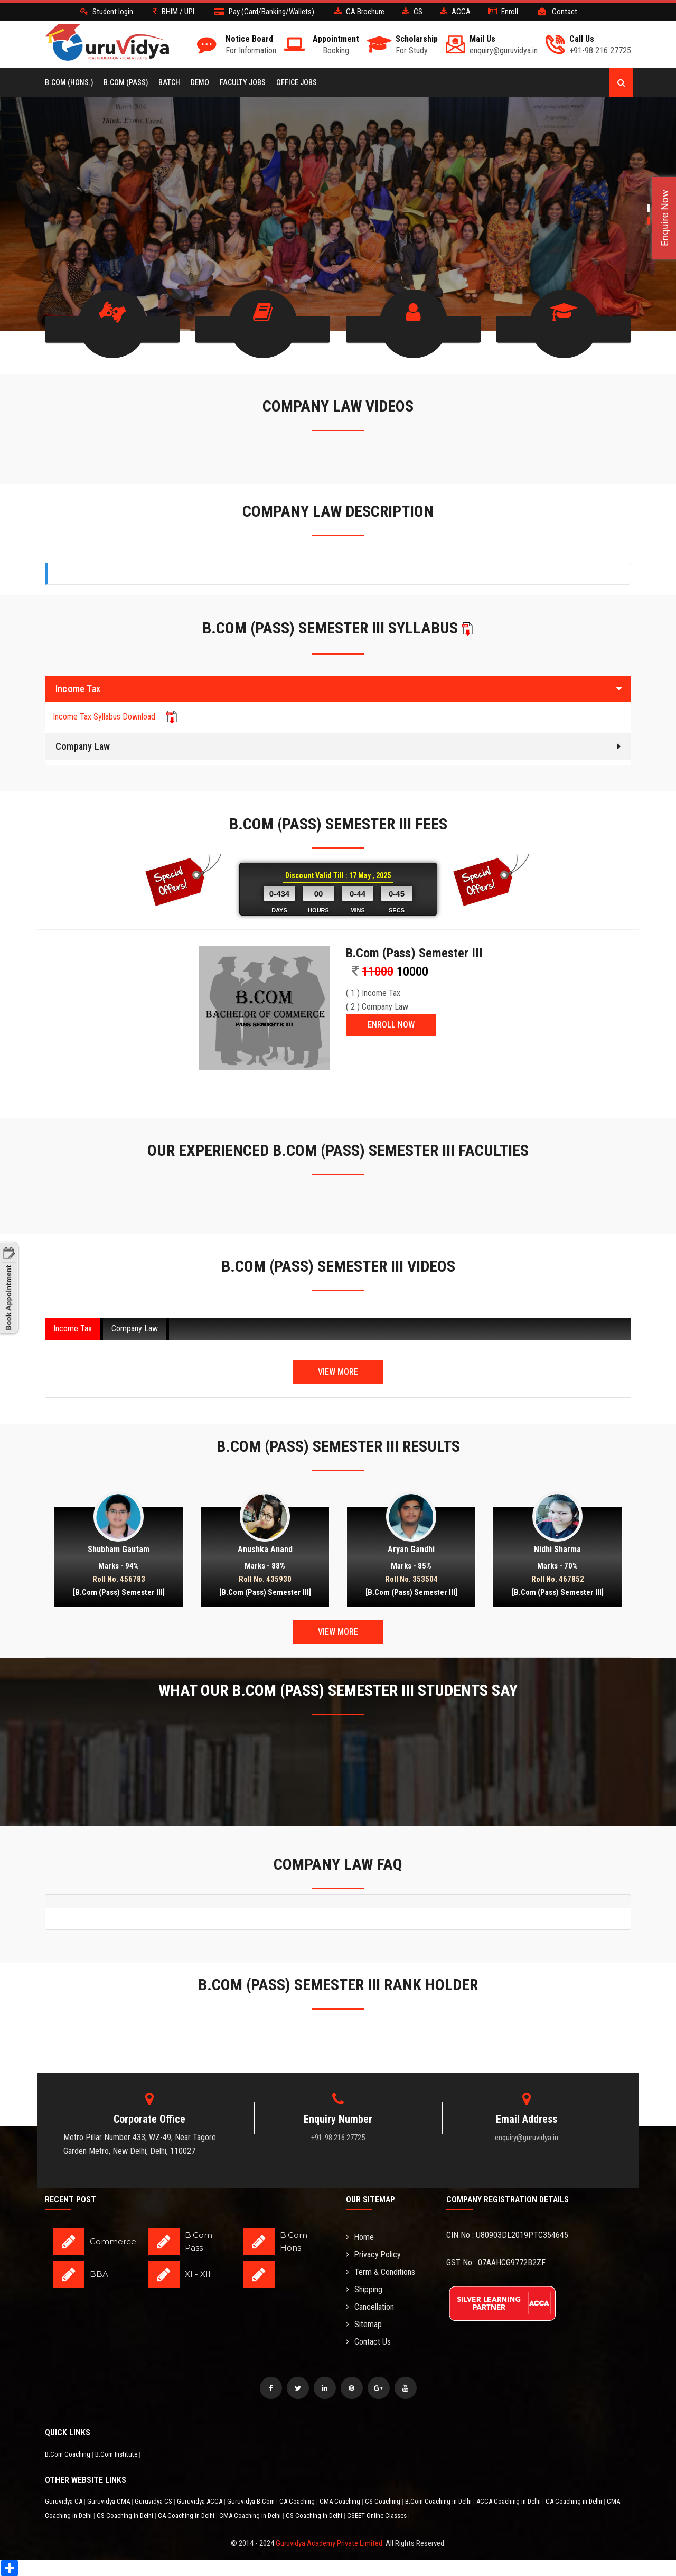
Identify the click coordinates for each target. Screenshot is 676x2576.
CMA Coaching (341, 2501)
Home (360, 2237)
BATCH (169, 82)
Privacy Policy (374, 2255)
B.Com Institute (117, 2454)
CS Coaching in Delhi (126, 2515)
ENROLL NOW (391, 1024)
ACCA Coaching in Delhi (509, 2501)
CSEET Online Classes (377, 2515)
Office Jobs (296, 82)
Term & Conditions (380, 2272)
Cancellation (370, 2307)
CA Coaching (297, 2501)
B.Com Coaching (68, 2454)
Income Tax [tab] (72, 1328)
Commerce (113, 2241)
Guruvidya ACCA (200, 2501)
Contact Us (368, 2342)
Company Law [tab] (134, 1328)
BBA (99, 2274)
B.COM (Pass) (126, 82)
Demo (200, 82)
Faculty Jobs (243, 82)
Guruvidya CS (154, 2501)
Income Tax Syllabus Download (115, 716)
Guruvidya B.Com (251, 2501)
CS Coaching (383, 2501)
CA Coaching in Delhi (575, 2501)
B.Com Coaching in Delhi (439, 2501)
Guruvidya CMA (109, 2501)
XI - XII (198, 2274)
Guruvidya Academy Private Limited (329, 2542)
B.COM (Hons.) (69, 82)
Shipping (364, 2289)
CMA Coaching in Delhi (251, 2515)
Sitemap (364, 2324)
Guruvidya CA (64, 2501)
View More (338, 1371)
